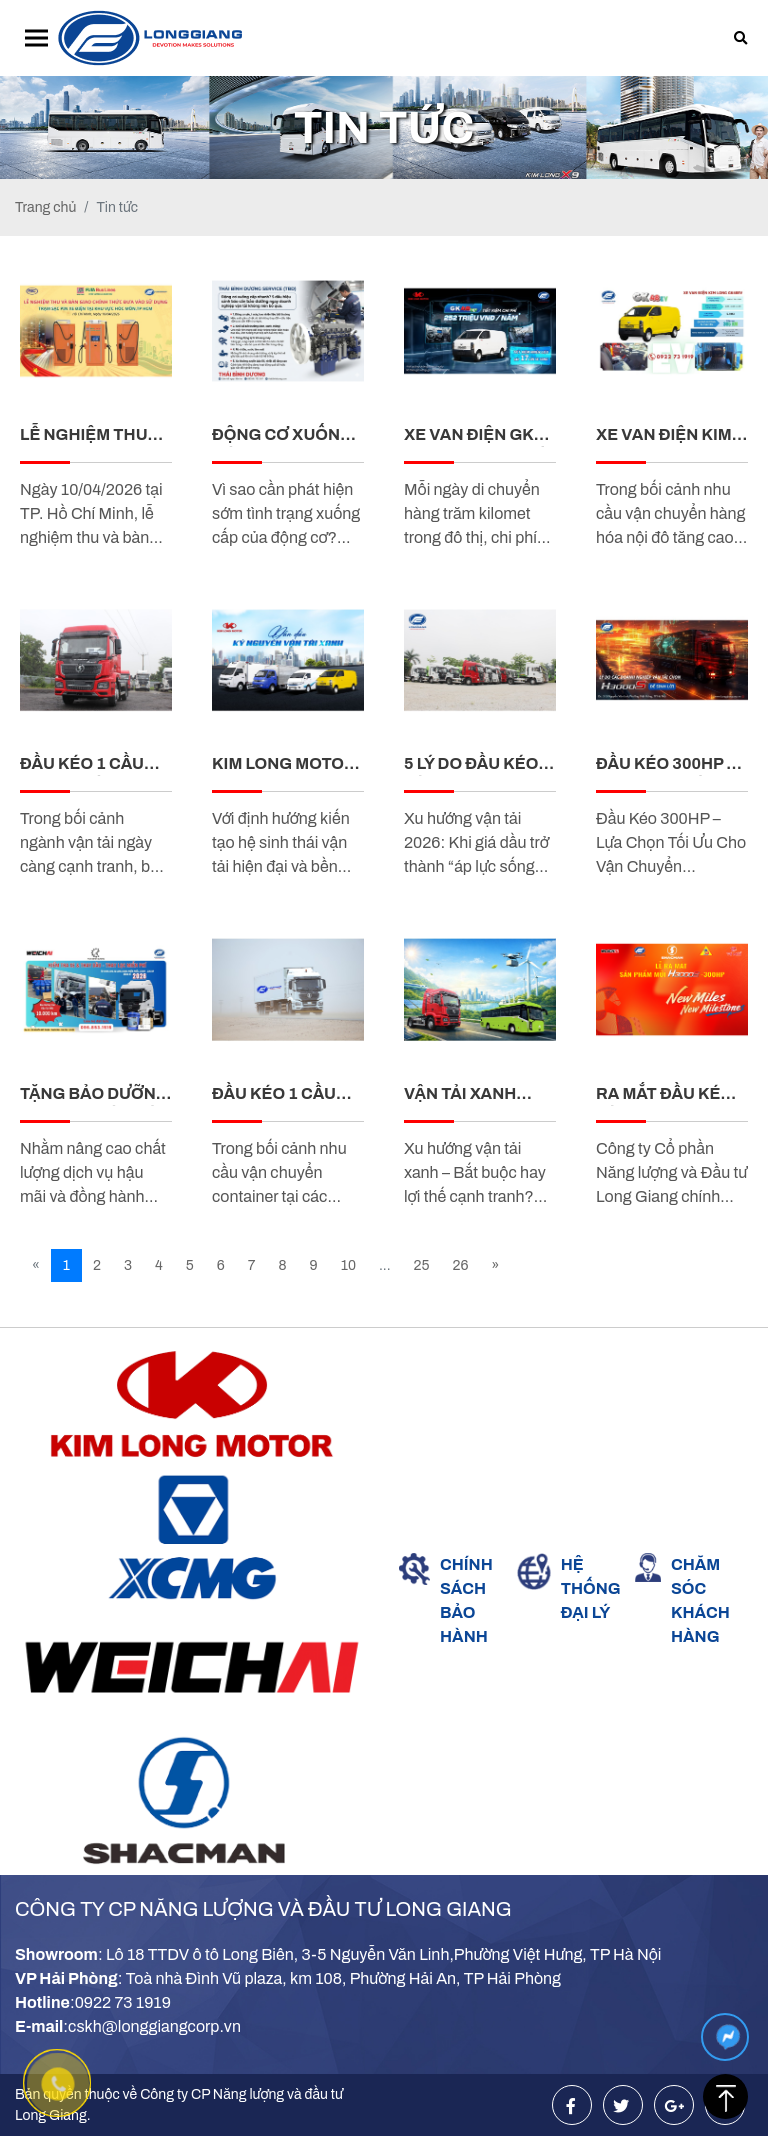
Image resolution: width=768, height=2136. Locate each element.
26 (461, 1265)
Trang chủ (45, 207)
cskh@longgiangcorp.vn (154, 2026)
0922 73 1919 (123, 2002)
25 (422, 1265)
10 (348, 1265)
